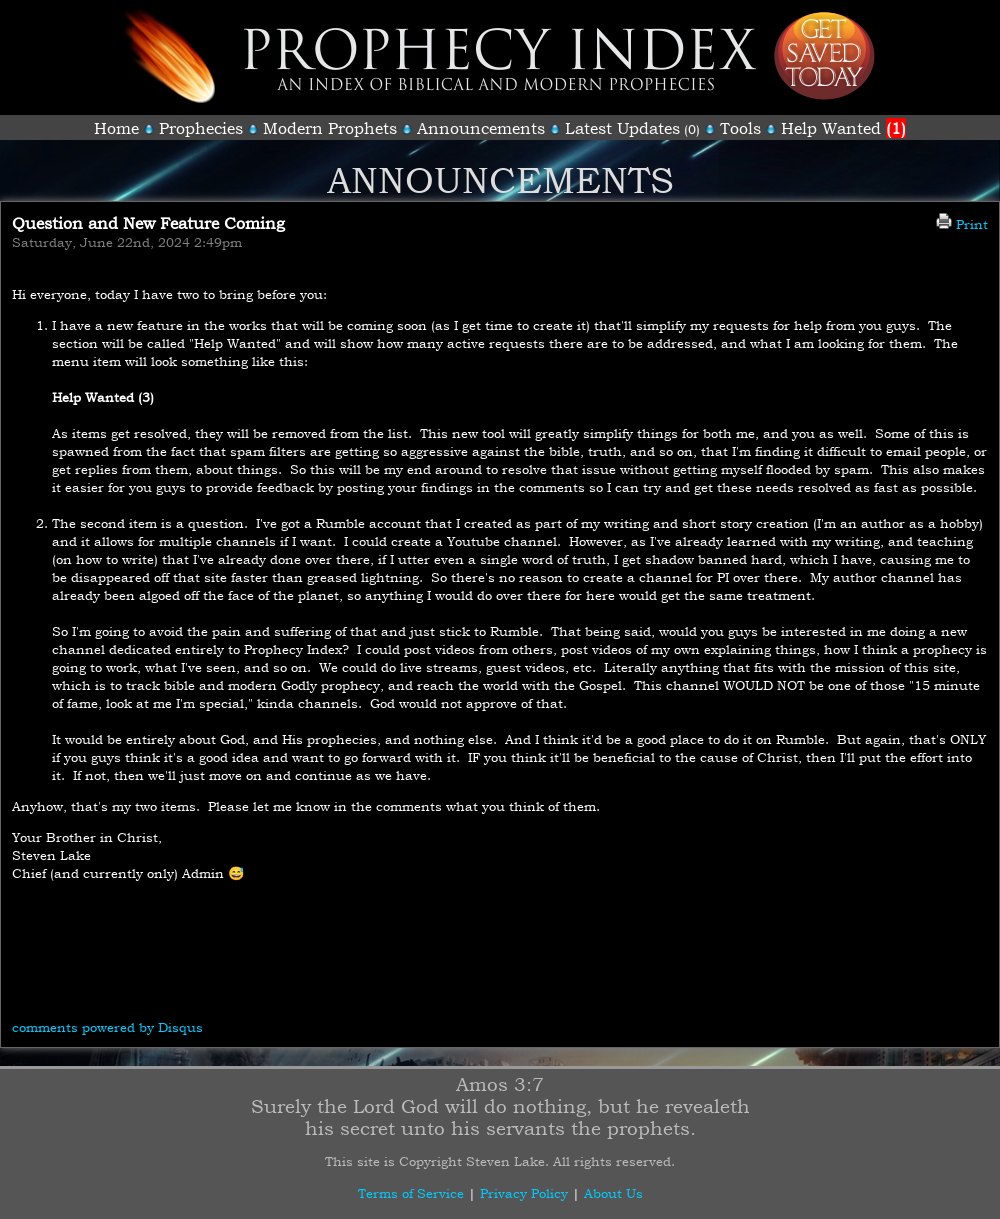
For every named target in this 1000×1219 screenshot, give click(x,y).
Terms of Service (411, 1193)
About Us (613, 1193)
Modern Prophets (330, 128)
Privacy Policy (524, 1193)
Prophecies (201, 128)
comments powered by (107, 1027)
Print (962, 224)
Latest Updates (622, 128)
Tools (740, 128)
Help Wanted (843, 128)
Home (116, 128)
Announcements (481, 128)
